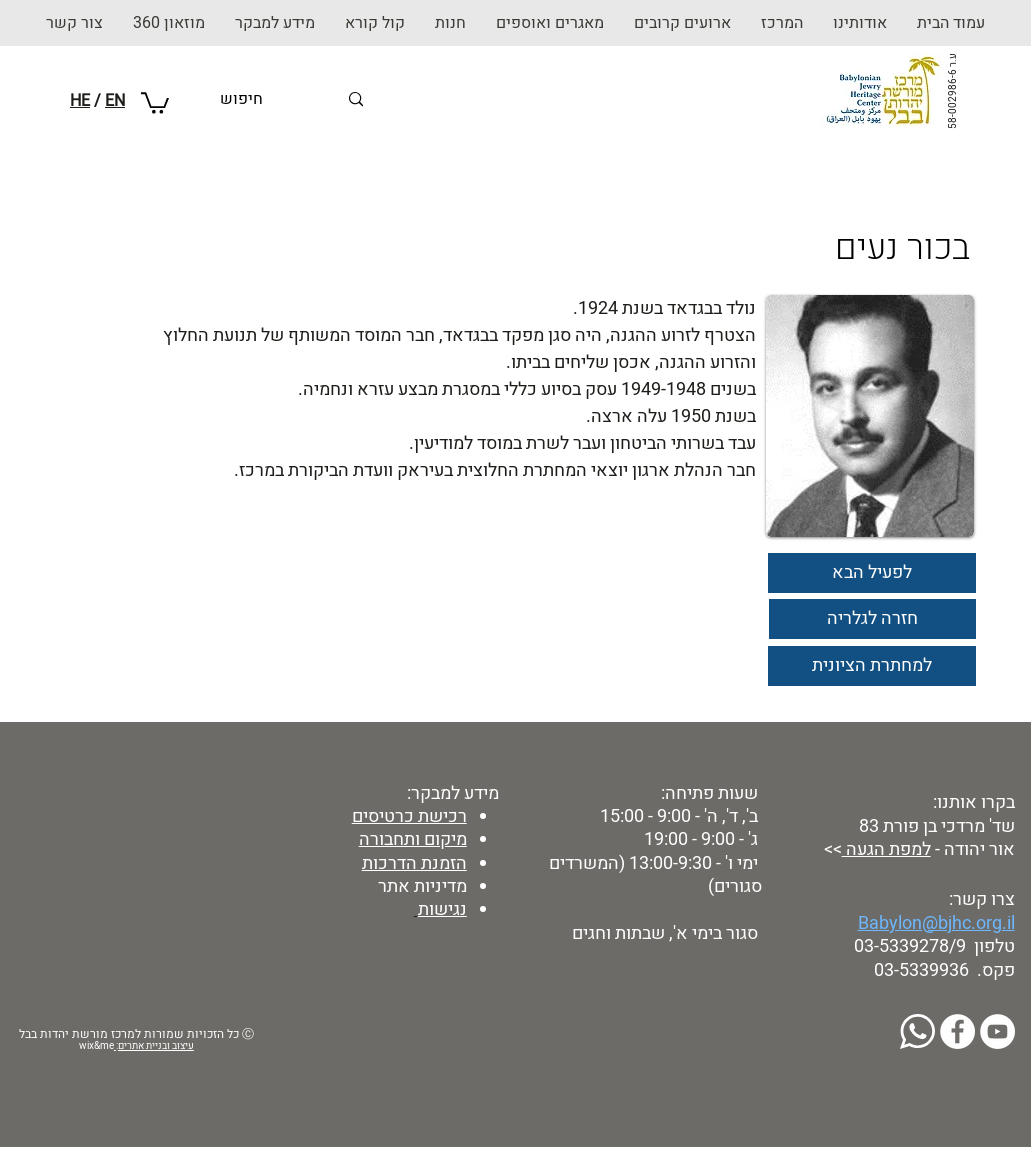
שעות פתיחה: (707, 793)
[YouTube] (997, 1031)
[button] (450, 23)
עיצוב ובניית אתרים (156, 1046)
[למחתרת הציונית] (872, 666)
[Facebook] (957, 1031)
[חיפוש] (278, 99)
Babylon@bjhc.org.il (936, 923)
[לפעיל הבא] (872, 573)
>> (831, 849)
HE (80, 101)
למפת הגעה (886, 849)
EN (115, 101)
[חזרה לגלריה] (872, 619)
